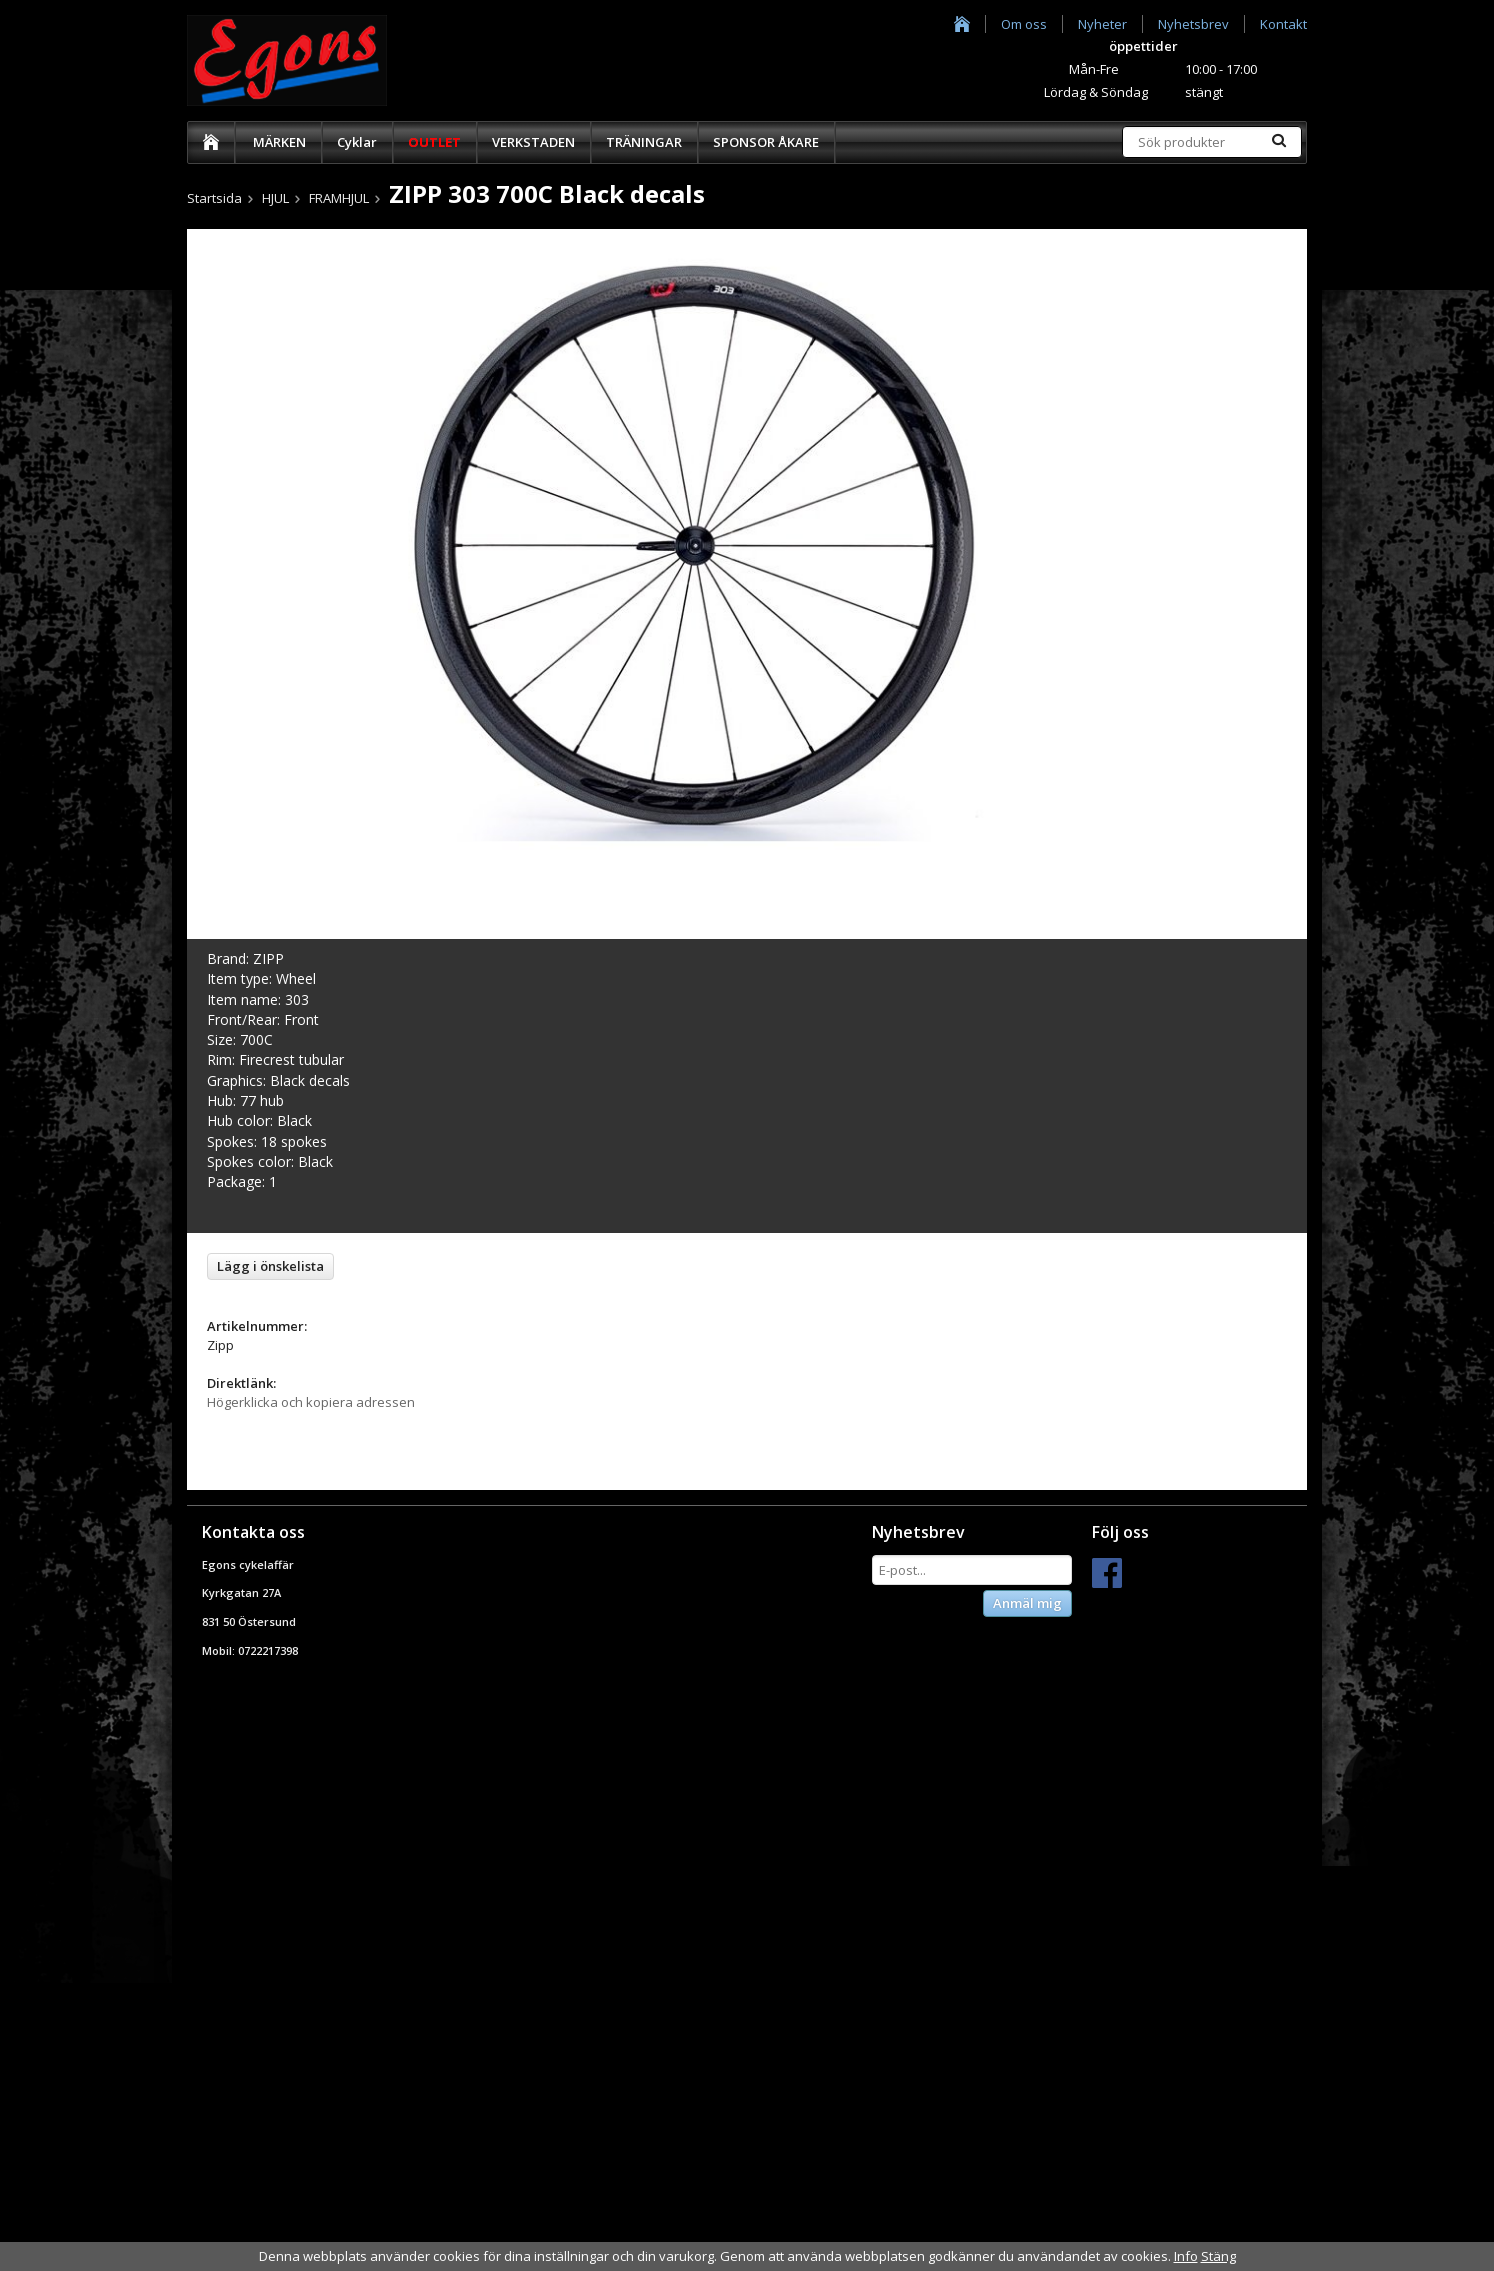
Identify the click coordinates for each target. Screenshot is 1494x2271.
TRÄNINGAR (644, 142)
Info (1186, 2256)
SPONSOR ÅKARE (766, 142)
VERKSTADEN (533, 142)
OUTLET (434, 142)
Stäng (1218, 2256)
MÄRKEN (279, 142)
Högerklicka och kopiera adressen (311, 1402)
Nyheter (1102, 24)
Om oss (1024, 24)
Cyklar (357, 142)
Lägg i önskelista (270, 1266)
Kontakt (1283, 24)
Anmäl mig (1027, 1603)
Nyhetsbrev (1193, 24)
